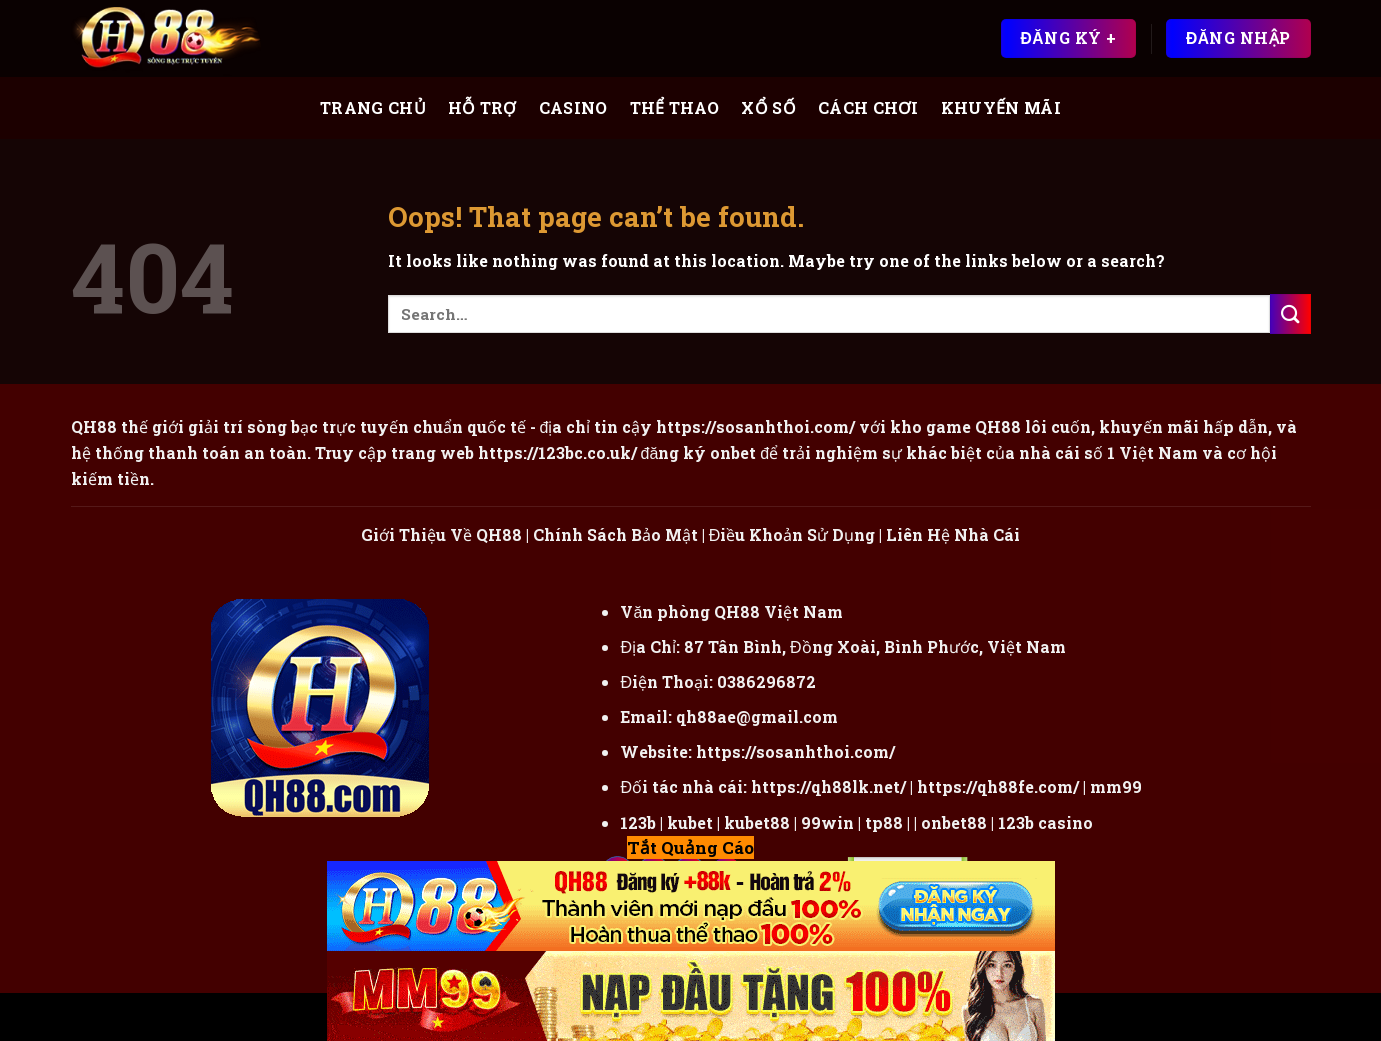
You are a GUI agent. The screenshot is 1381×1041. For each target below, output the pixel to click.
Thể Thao (675, 107)
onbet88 (954, 822)
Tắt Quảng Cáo (690, 847)
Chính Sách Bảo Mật (615, 534)
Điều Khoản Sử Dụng (792, 534)
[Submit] (1290, 313)
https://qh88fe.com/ (998, 786)
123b (638, 822)
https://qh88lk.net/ (828, 786)
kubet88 (757, 822)
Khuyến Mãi (1001, 107)
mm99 (1116, 786)
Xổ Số (768, 107)
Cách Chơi (868, 107)
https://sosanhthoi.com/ (795, 751)
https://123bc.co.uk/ (557, 452)
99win (827, 822)
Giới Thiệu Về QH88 (441, 534)
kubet (690, 822)
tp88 (884, 822)
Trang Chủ (373, 107)
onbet (733, 452)
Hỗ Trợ (482, 107)
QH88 (998, 426)
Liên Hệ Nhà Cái (953, 534)
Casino (573, 107)
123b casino (1045, 822)
